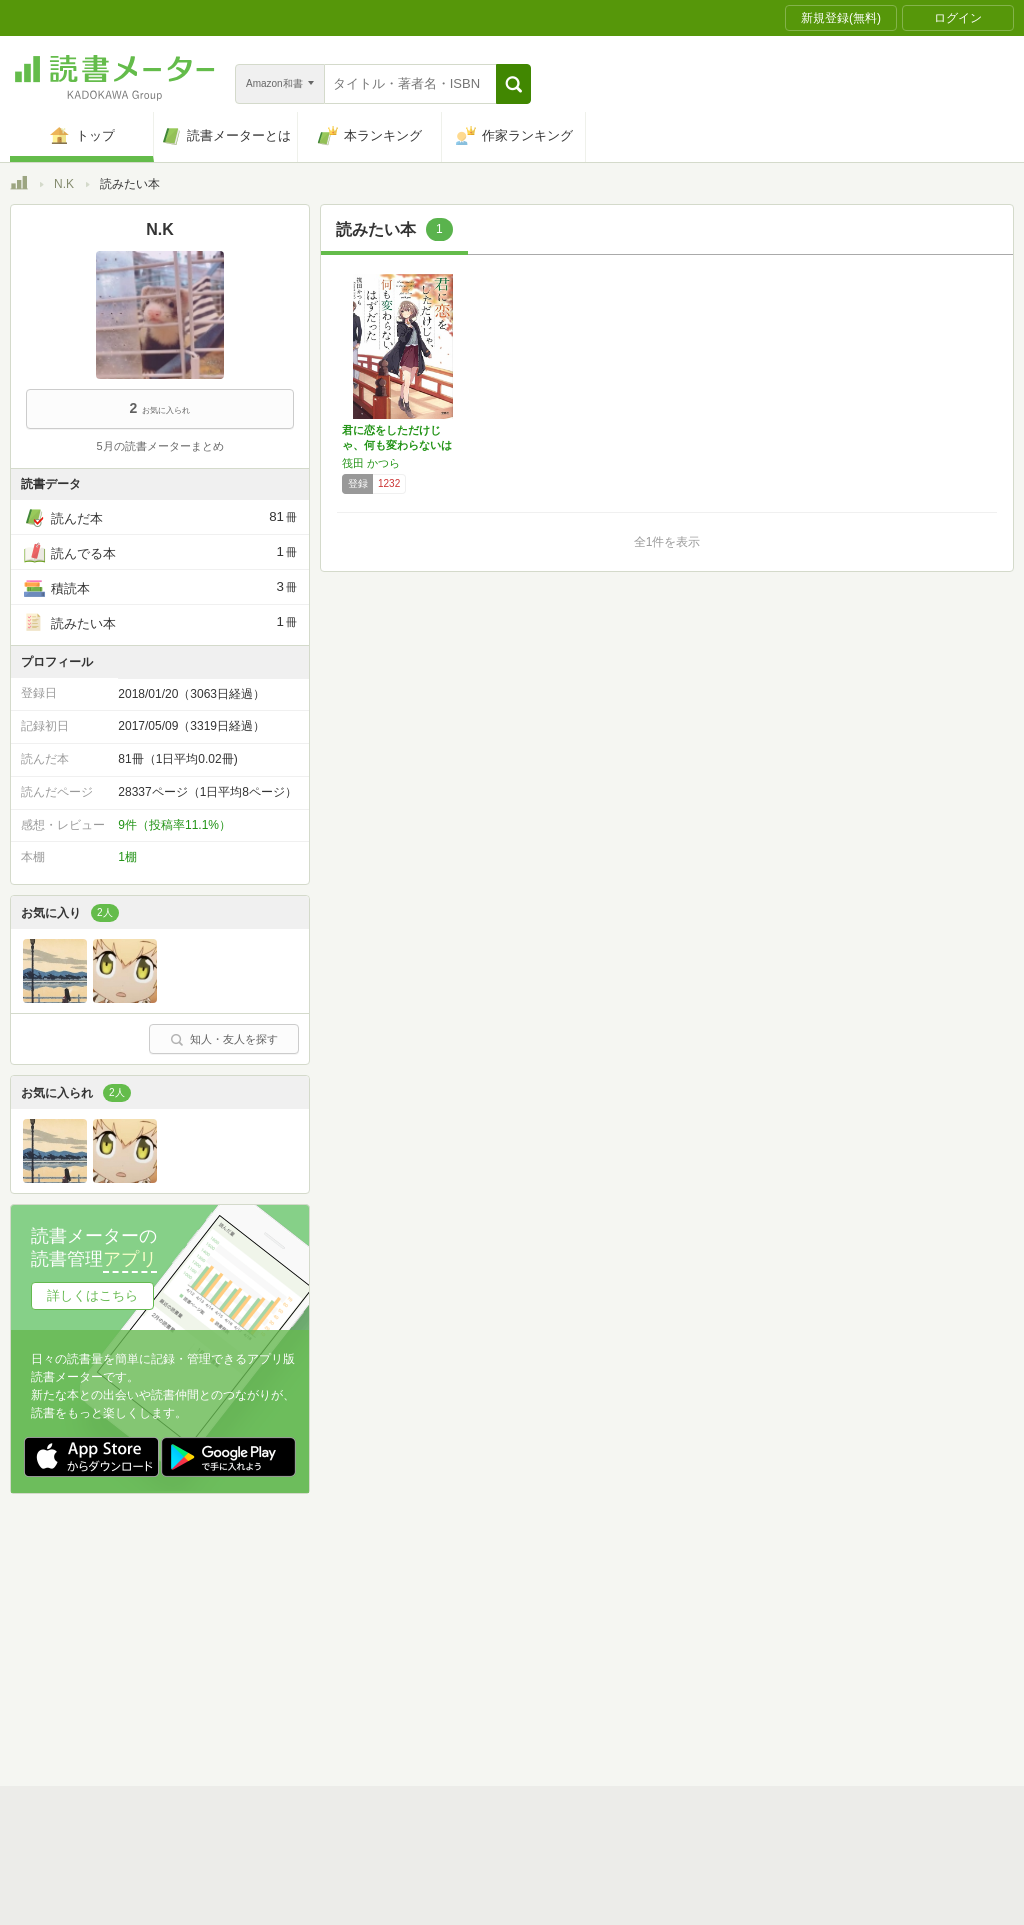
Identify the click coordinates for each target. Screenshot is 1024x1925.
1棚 (127, 857)
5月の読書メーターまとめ (159, 446)
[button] (513, 84)
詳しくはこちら (92, 1295)
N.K (64, 184)
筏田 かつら (371, 463)
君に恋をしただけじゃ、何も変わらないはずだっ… (397, 445)
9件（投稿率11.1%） (174, 825)
